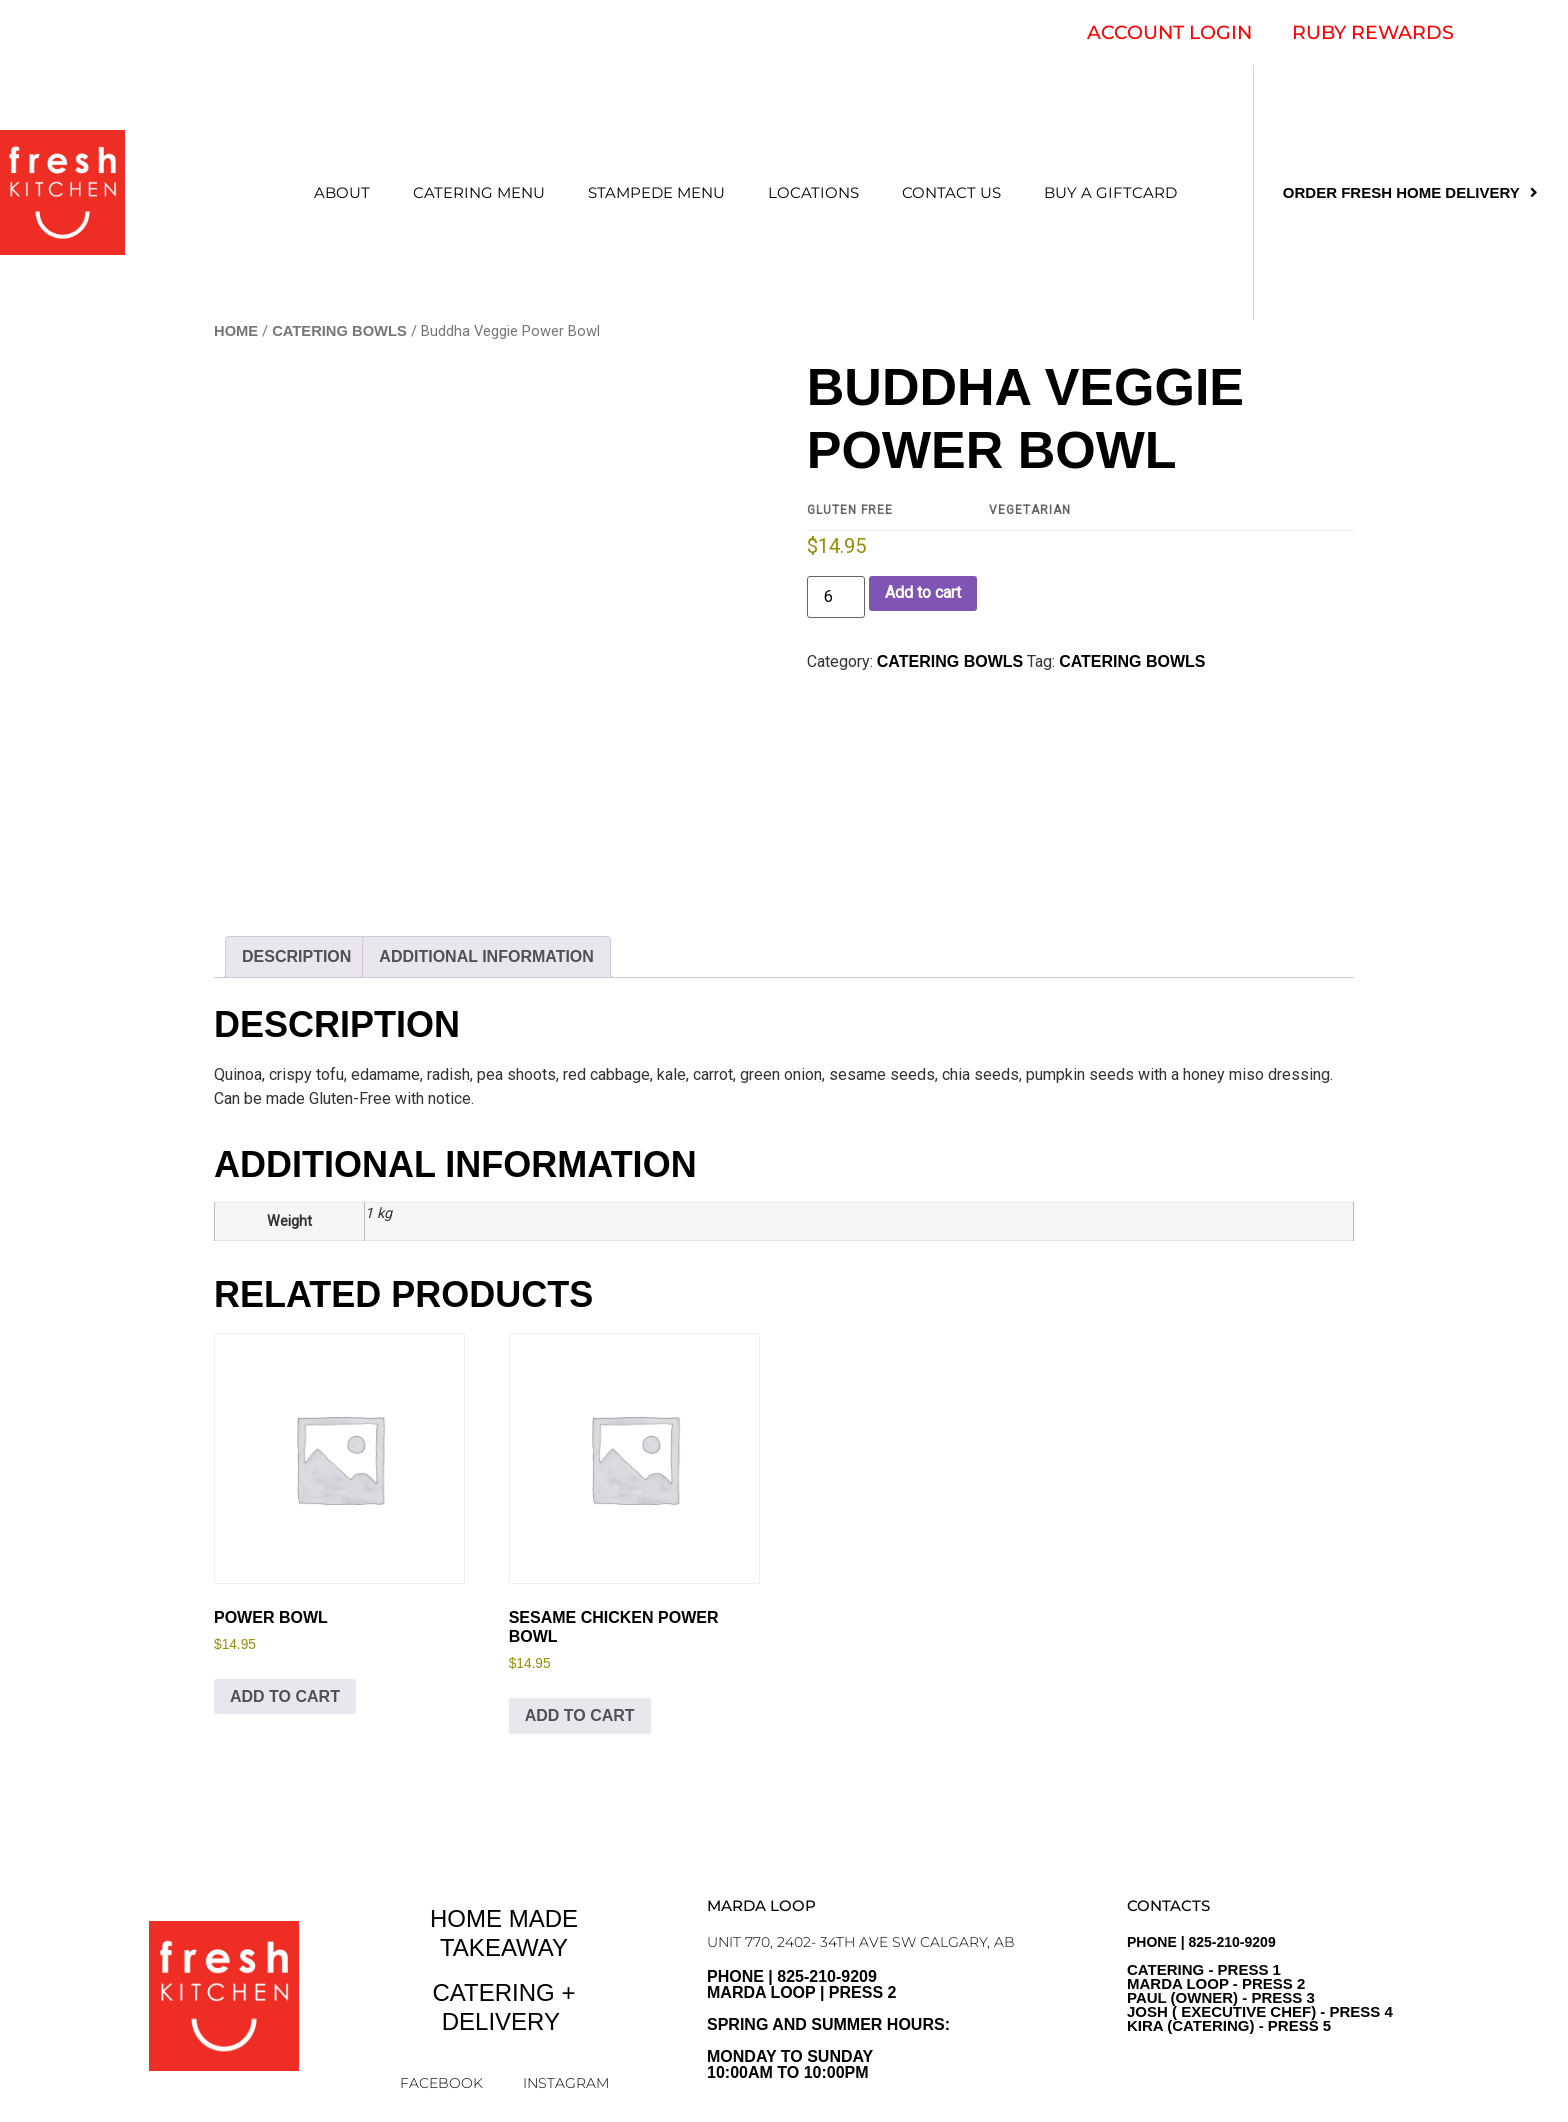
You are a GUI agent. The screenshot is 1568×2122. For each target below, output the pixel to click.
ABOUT (342, 192)
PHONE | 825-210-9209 (1260, 1984)
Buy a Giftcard (1110, 192)
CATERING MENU (479, 192)
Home (236, 331)
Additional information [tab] (486, 956)
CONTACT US (951, 192)
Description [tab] (296, 956)
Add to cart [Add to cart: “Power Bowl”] (285, 1696)
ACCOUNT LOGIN (1169, 32)
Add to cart (923, 592)
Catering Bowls (1132, 661)
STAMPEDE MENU (656, 192)
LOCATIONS (813, 192)
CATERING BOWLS (339, 331)
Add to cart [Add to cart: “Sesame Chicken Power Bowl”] (580, 1715)
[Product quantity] (836, 597)
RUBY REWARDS (1373, 32)
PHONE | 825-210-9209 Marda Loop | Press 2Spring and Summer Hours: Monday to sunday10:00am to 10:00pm (828, 2024)
